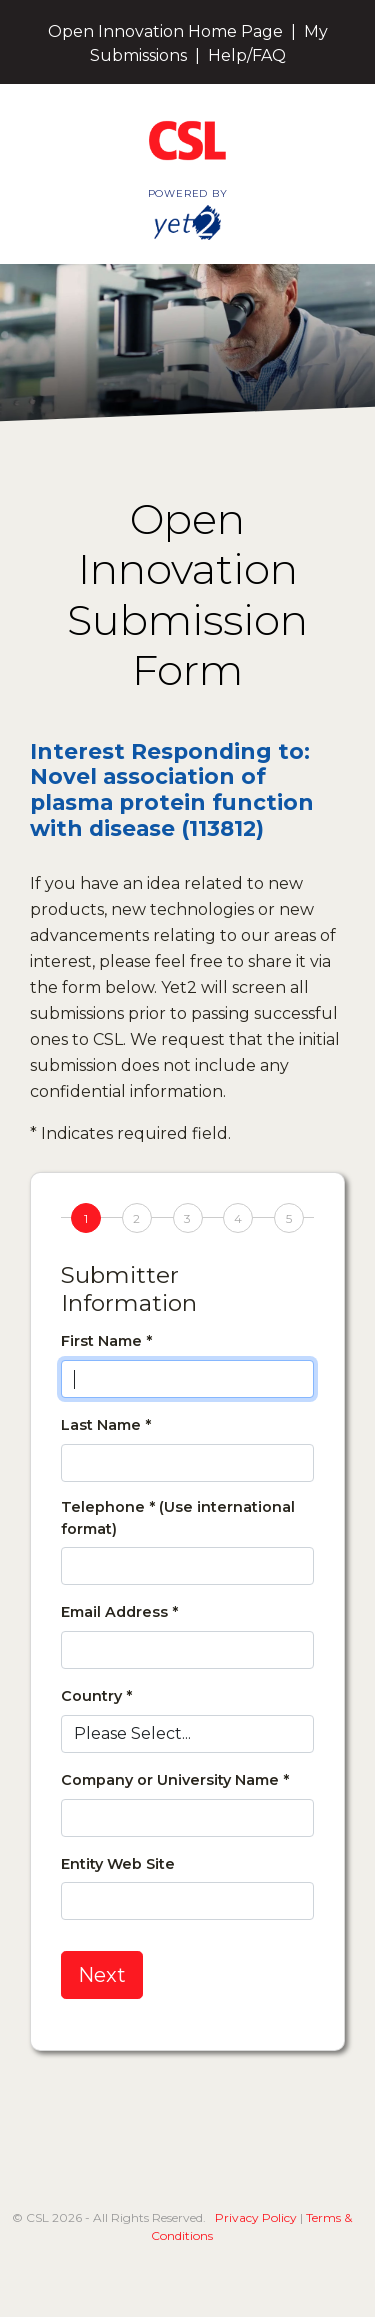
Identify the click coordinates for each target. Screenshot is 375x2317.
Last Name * (106, 1425)
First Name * (106, 1341)
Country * (96, 1696)
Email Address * (119, 1612)
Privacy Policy (256, 2217)
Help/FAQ (247, 55)
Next (102, 1975)
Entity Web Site (118, 1864)
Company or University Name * (175, 1780)
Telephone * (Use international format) (178, 1518)
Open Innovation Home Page (165, 31)
